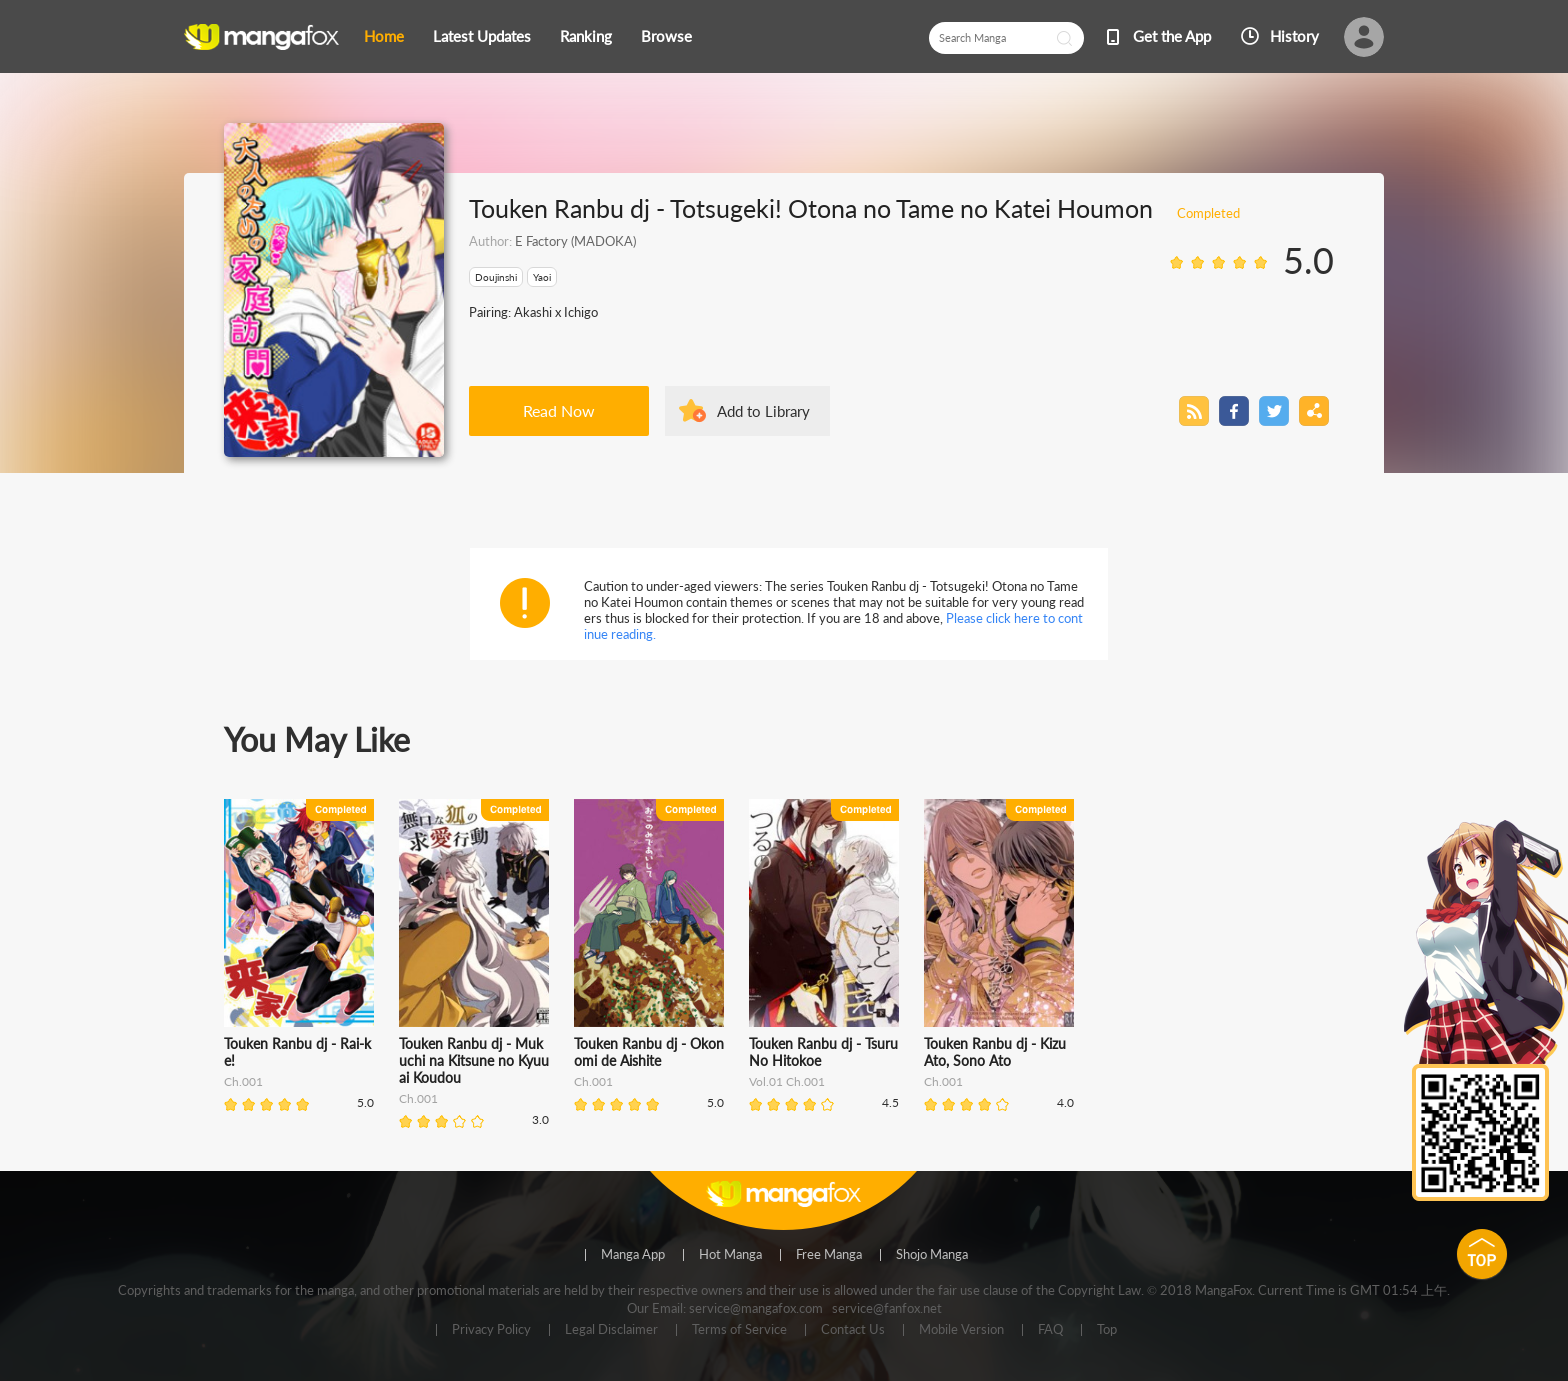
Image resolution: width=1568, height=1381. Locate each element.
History (1294, 36)
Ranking (586, 36)
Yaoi (542, 277)
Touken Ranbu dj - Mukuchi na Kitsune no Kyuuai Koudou (474, 1060)
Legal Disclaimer (611, 1330)
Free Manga (829, 1255)
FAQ (1050, 1330)
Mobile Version (961, 1330)
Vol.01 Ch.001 (787, 1081)
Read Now (559, 410)
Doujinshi (496, 277)
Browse (666, 36)
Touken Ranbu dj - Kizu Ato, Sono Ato (995, 1052)
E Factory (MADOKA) (575, 241)
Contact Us (853, 1330)
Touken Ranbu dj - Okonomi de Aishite (649, 1052)
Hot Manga (730, 1255)
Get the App (1172, 36)
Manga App (633, 1255)
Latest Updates (482, 36)
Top (1107, 1330)
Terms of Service (739, 1330)
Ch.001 (243, 1081)
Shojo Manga (932, 1255)
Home (384, 36)
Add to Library (763, 411)
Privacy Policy (491, 1330)
